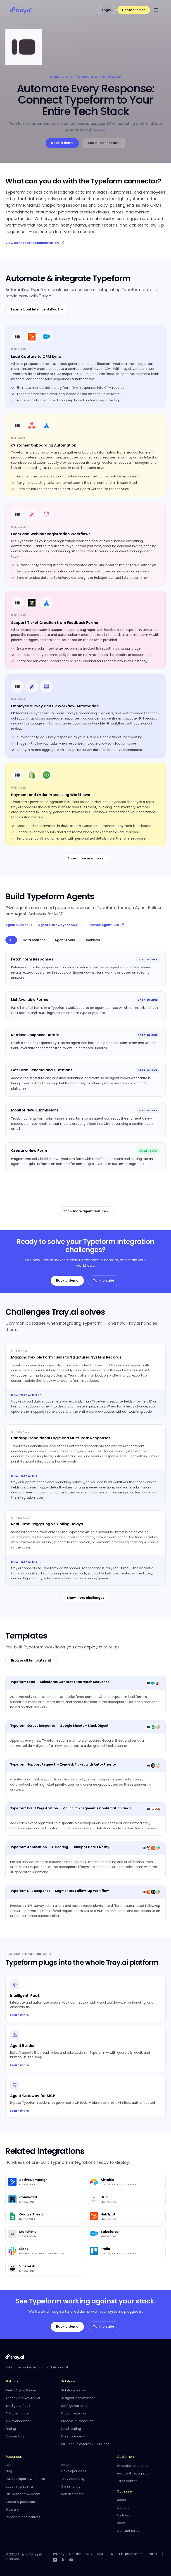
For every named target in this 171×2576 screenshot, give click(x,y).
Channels (92, 940)
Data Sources (34, 940)
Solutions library (73, 2390)
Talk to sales (104, 1280)
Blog (8, 2471)
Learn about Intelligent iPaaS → (37, 309)
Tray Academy (73, 2478)
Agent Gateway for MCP (60, 925)
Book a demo (62, 143)
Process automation (77, 2421)
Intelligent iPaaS (17, 2405)
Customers (126, 2456)
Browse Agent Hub (106, 925)
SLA (110, 2554)
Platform (12, 2381)
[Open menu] (156, 9)
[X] (63, 2560)
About (121, 2500)
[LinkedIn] (55, 2560)
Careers (123, 2507)
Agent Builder (19, 925)
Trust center (127, 2481)
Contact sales (133, 10)
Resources (13, 2456)
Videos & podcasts (20, 2502)
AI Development (18, 2421)
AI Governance (17, 2413)
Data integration (74, 2413)
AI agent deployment (78, 2398)
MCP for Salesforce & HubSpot (85, 2444)
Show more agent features (85, 1211)
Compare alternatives (22, 2517)
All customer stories (132, 2465)
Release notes (72, 2494)
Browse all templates (31, 1660)
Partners (123, 2515)
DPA (100, 2554)
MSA (89, 2554)
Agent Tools (65, 940)
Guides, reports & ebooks (25, 2478)
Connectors (61, 77)
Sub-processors (129, 2554)
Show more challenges (85, 1597)
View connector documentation (34, 243)
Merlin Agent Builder (20, 2390)
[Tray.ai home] (21, 10)
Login (106, 10)
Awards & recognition (134, 2473)
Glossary (12, 2509)
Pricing (10, 2428)
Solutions (68, 2381)
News (121, 2523)
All (11, 940)
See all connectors (103, 143)
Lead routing (71, 2428)
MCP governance (74, 2405)
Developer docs (73, 2471)
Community (71, 2486)
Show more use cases (85, 858)
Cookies (75, 2554)
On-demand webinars (22, 2494)
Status (152, 2554)
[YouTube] (71, 2560)
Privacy (58, 2554)
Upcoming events (19, 2486)
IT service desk (72, 2436)
